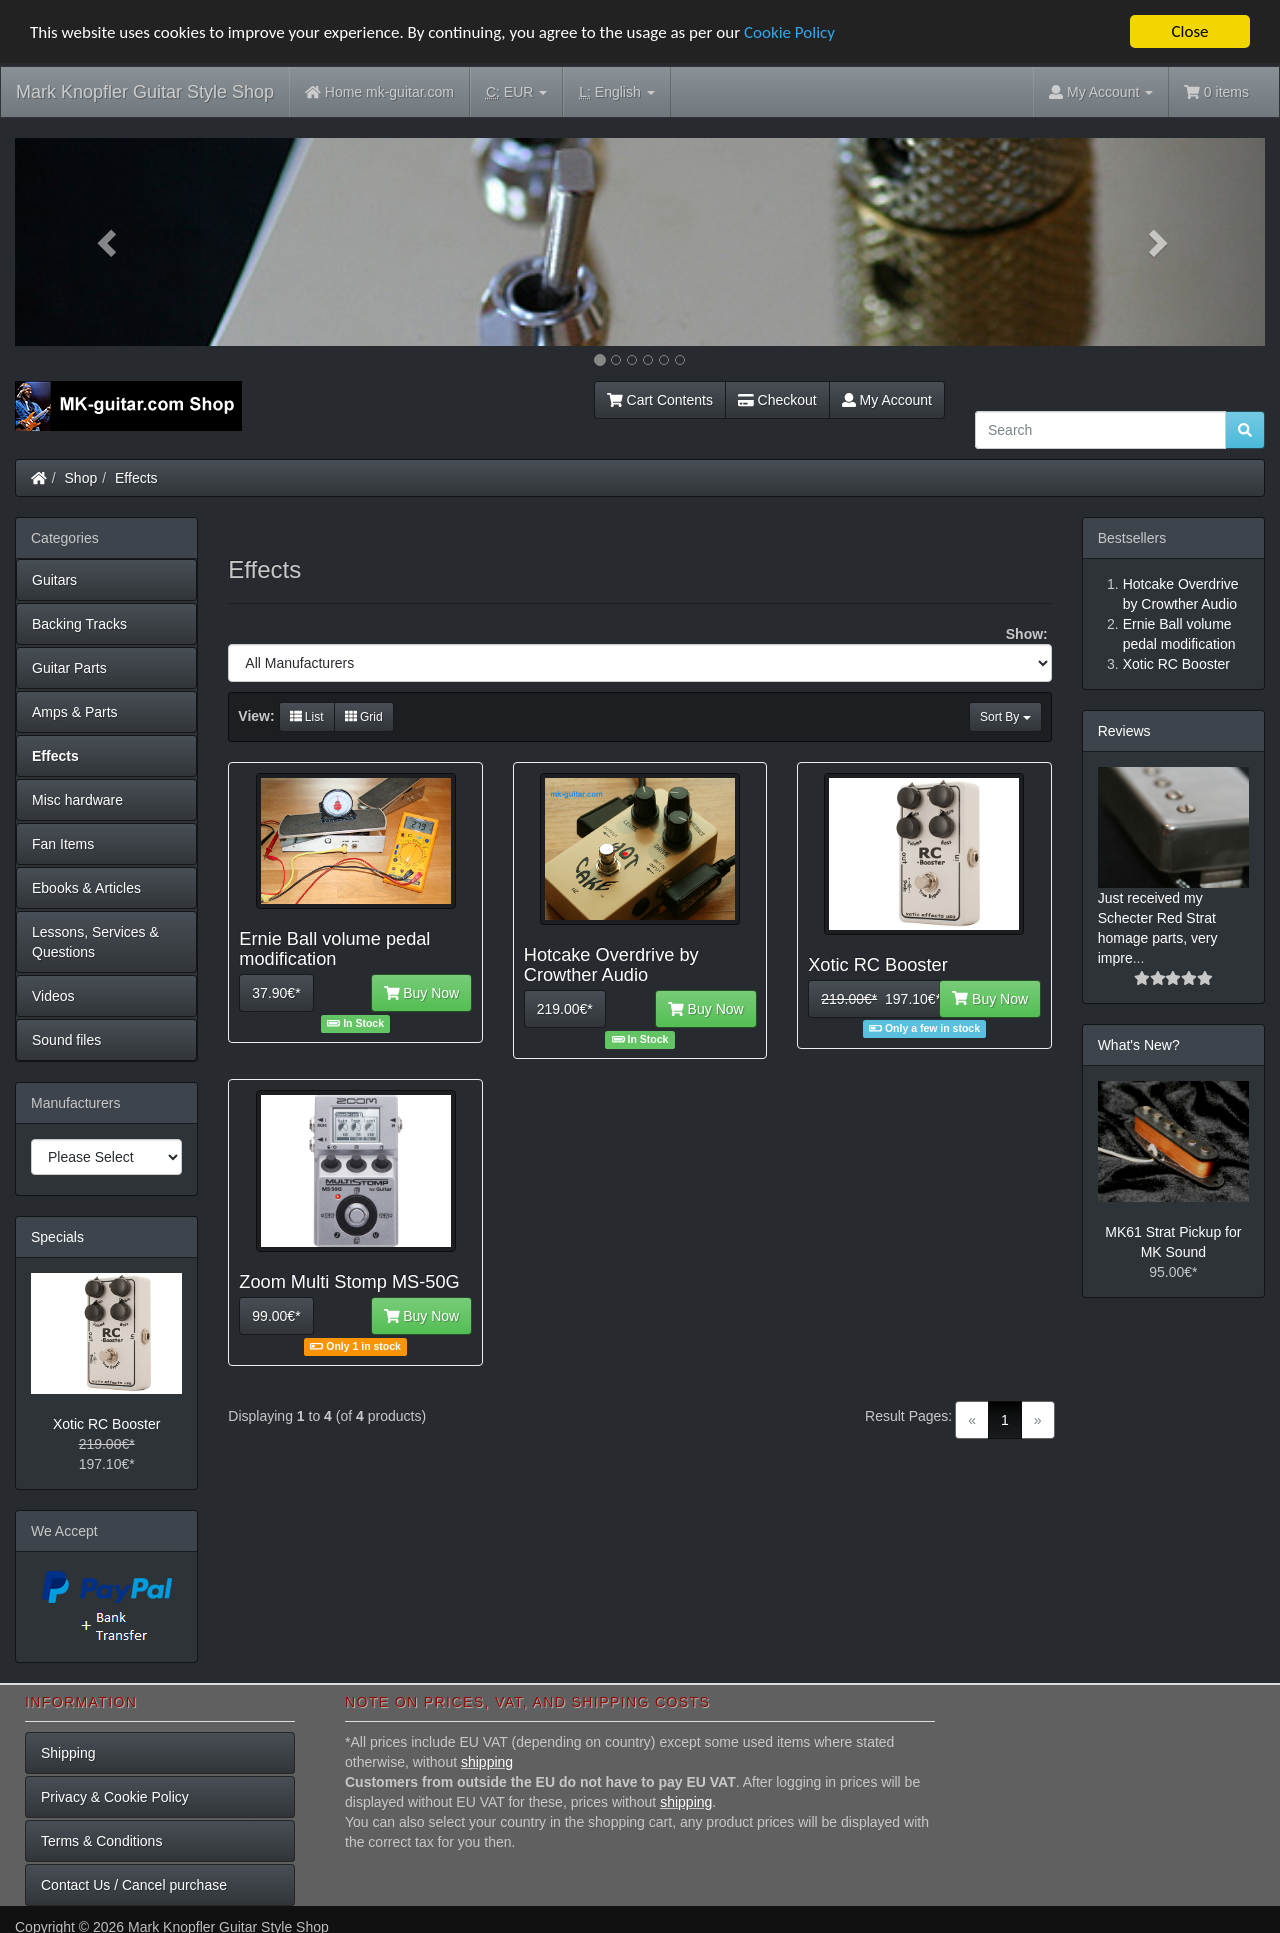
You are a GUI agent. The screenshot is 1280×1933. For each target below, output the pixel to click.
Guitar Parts (69, 668)
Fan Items (63, 844)
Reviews (1124, 731)
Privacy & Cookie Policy (115, 1797)
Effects (136, 478)
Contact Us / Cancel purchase (134, 1885)
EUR (516, 92)
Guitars (54, 580)
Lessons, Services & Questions (95, 942)
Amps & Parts (75, 712)
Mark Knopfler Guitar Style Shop (145, 92)
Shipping (68, 1753)
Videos (53, 996)
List (307, 717)
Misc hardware (77, 800)
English (616, 92)
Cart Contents (660, 400)
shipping (487, 1762)
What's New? (1139, 1045)
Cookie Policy (789, 32)
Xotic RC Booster (106, 1424)
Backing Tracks (79, 624)
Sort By (1005, 717)
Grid (364, 717)
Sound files (66, 1040)
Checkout (777, 400)
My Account (887, 400)
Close (1189, 31)
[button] (109, 242)
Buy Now (422, 993)
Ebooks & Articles (86, 888)
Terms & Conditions (101, 1841)
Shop (81, 478)
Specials (57, 1237)
